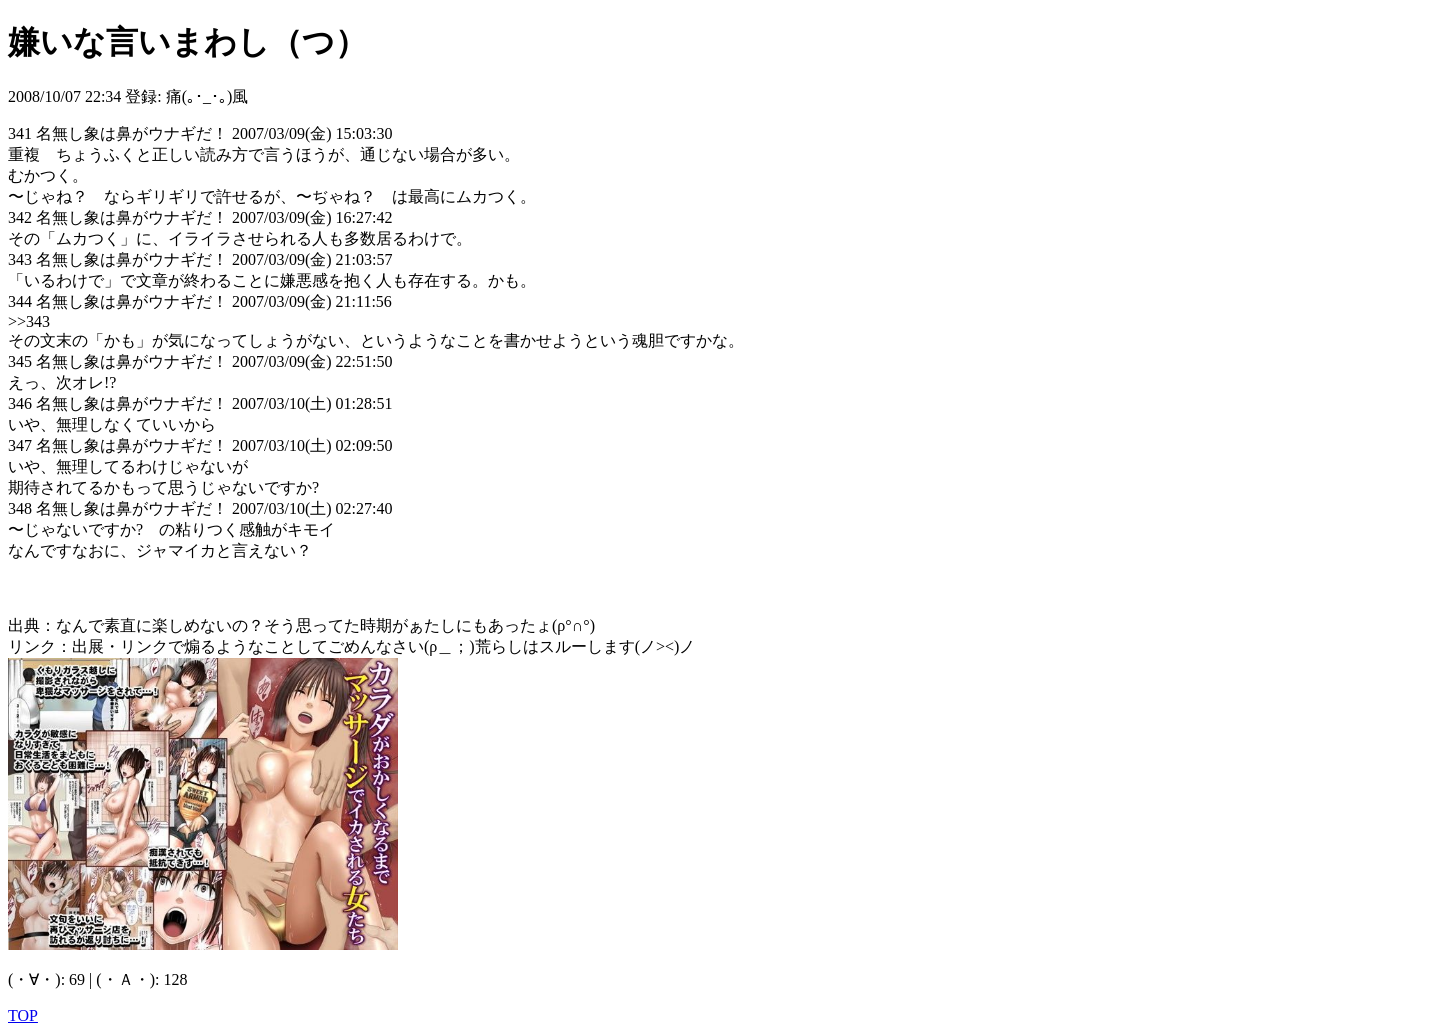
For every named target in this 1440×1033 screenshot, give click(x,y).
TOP (23, 1015)
